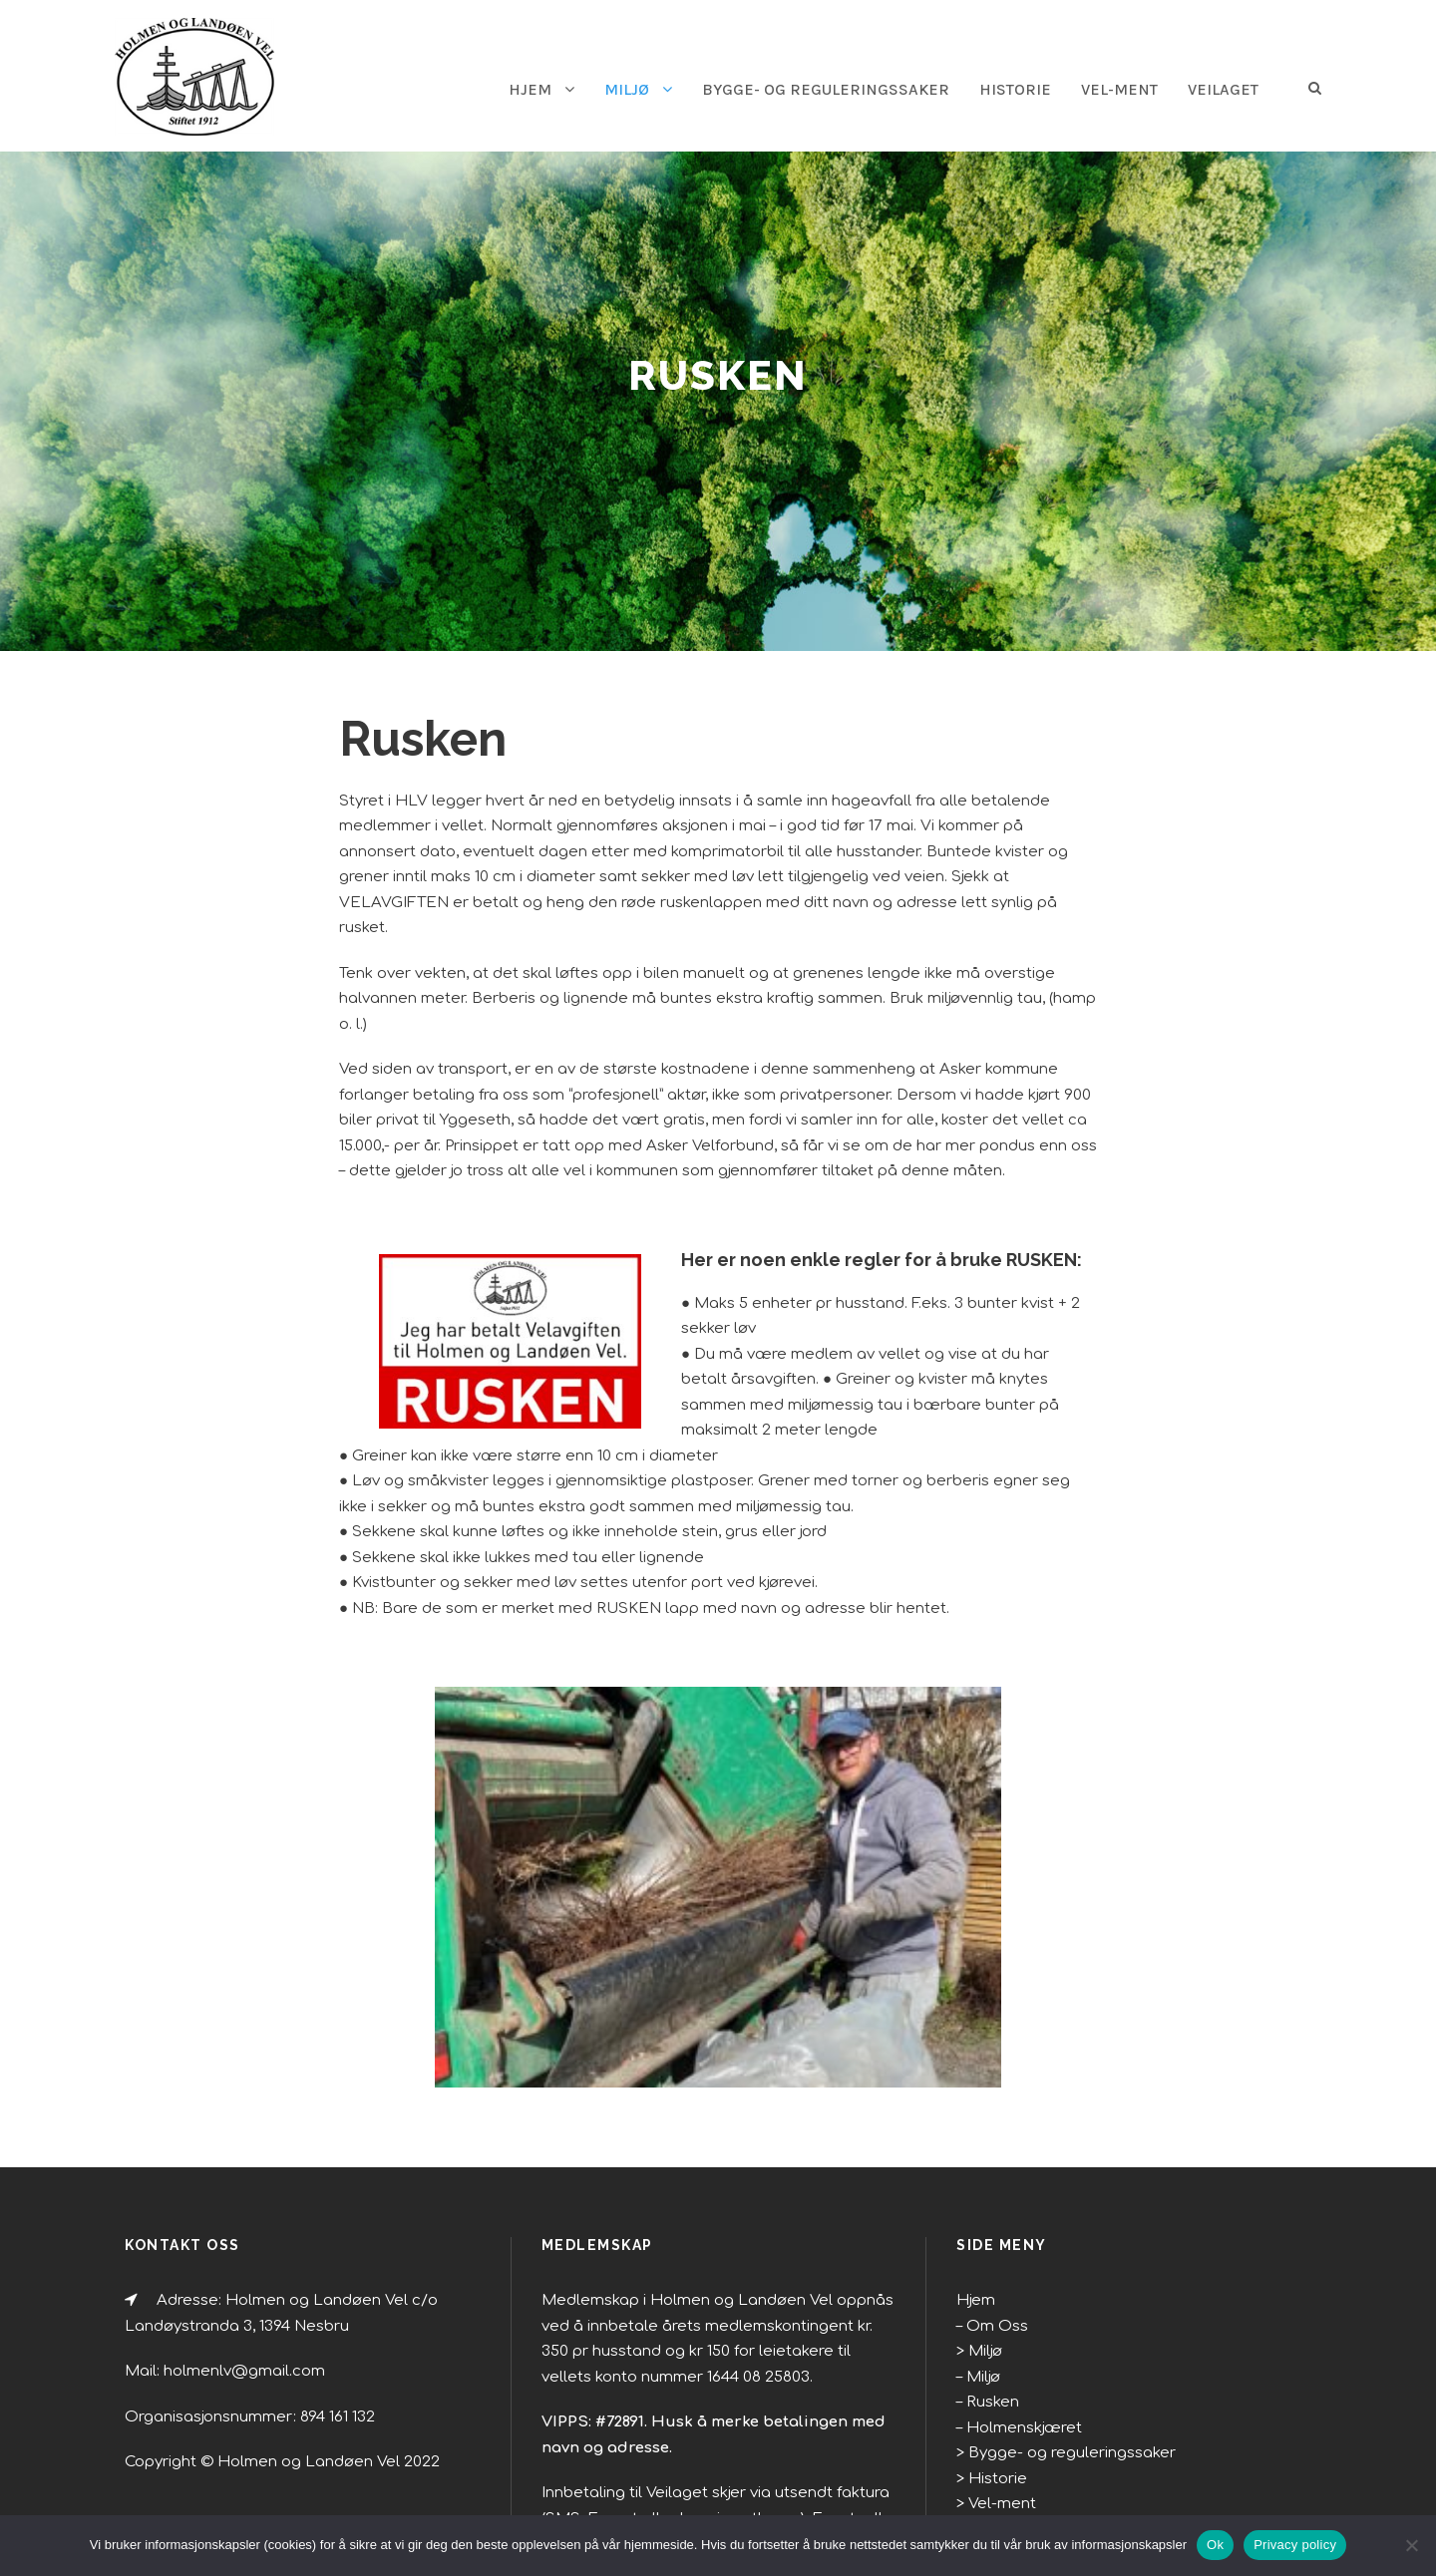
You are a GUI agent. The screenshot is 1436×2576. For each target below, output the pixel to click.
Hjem (972, 2173)
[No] (1411, 2545)
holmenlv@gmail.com (227, 2244)
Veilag (987, 2402)
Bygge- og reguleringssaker (802, 89)
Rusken (990, 2275)
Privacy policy (1295, 2544)
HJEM (495, 89)
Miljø (592, 89)
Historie (1002, 89)
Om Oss (992, 2198)
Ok (1215, 2544)
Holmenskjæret (1014, 2300)
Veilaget (1219, 89)
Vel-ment (1110, 89)
